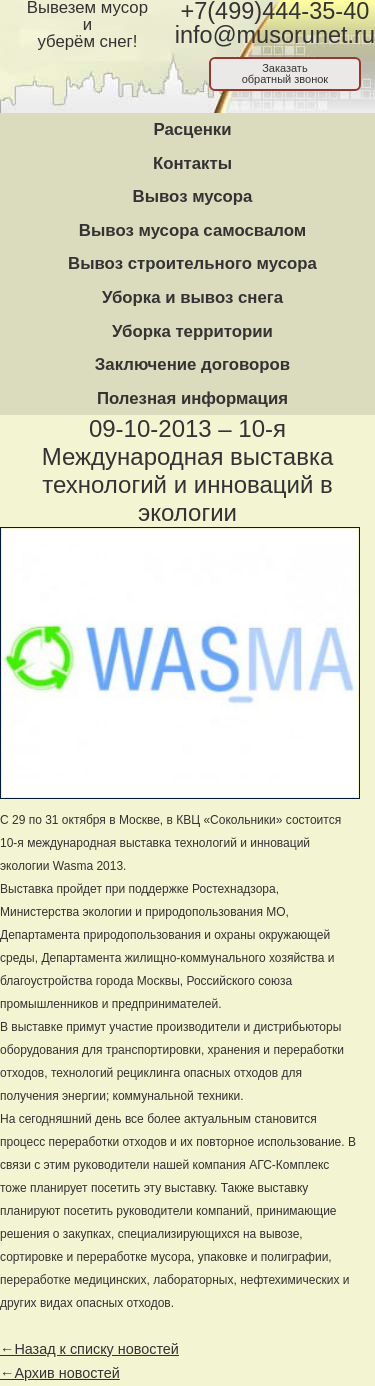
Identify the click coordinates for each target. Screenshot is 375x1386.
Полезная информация (192, 398)
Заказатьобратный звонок (285, 73)
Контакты (192, 163)
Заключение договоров (192, 364)
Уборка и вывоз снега (192, 297)
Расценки (192, 129)
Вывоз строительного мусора (192, 263)
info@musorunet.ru (275, 35)
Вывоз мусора (193, 196)
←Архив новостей (60, 1373)
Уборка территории (192, 331)
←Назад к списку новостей (89, 1349)
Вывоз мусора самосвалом (192, 230)
